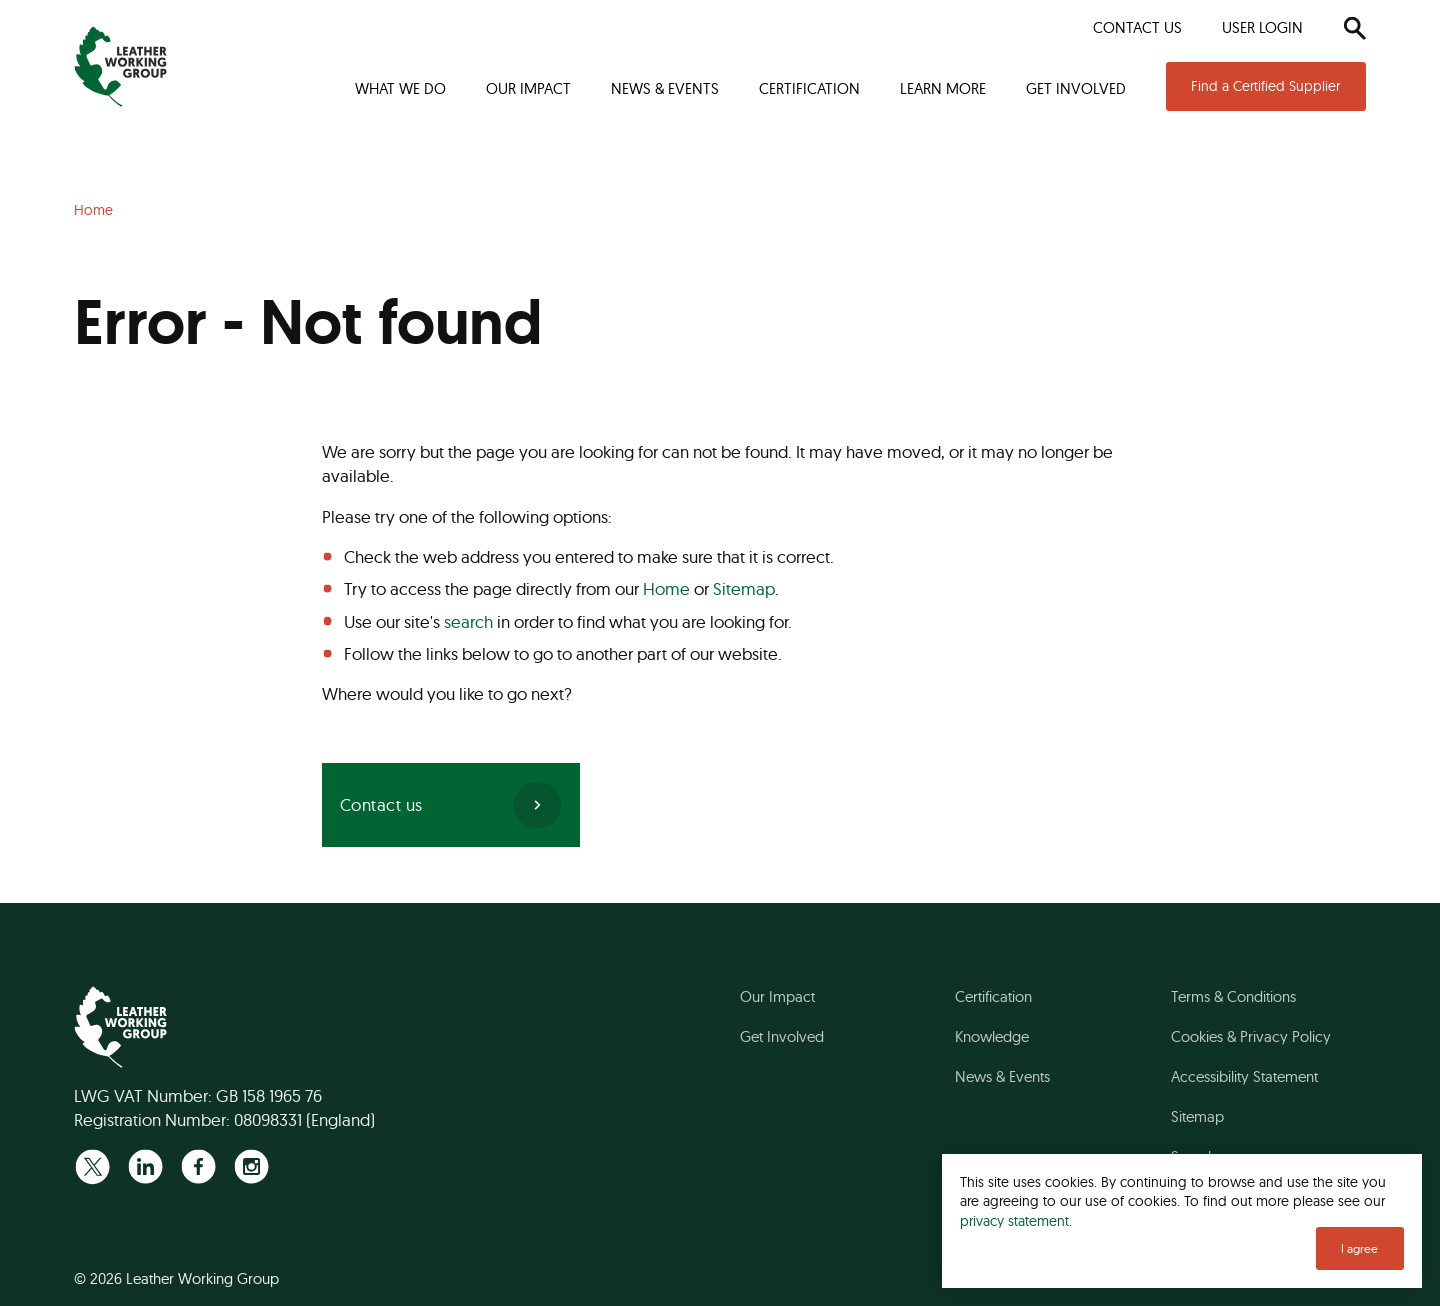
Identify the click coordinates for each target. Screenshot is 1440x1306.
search (468, 621)
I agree (1359, 1248)
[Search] (1354, 28)
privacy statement (1014, 1220)
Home (666, 588)
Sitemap (744, 588)
